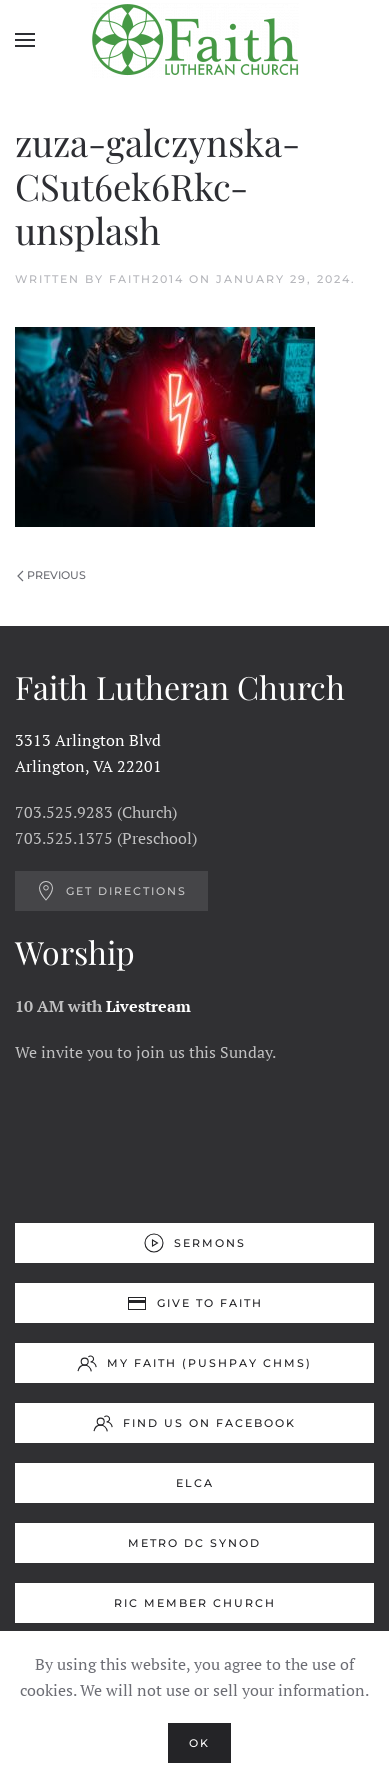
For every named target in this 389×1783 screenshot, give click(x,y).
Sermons (195, 1243)
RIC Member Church (195, 1603)
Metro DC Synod (194, 1543)
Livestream (148, 1006)
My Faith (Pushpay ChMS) (194, 1363)
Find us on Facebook (194, 1423)
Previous (51, 575)
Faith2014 (146, 279)
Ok (199, 1743)
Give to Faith (195, 1303)
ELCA (195, 1483)
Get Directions (111, 891)
